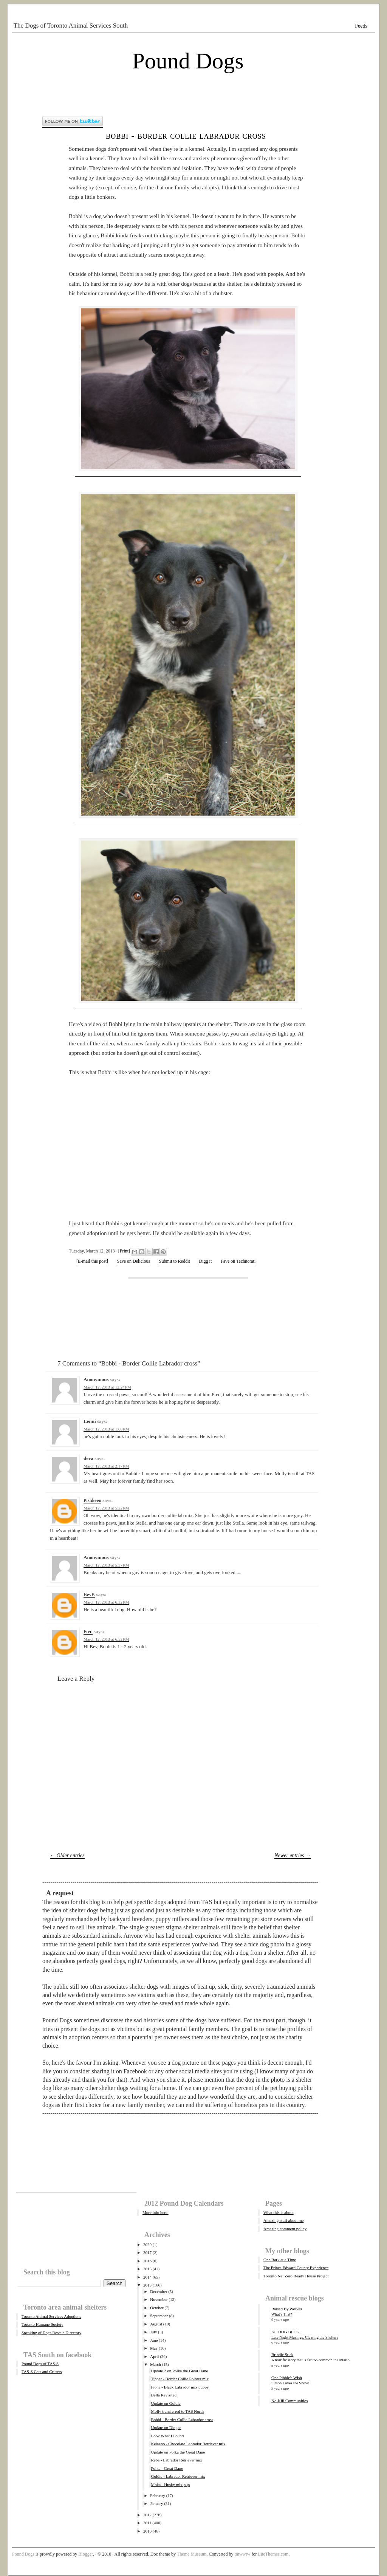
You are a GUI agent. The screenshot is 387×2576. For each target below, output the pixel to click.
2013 (147, 2285)
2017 (147, 2252)
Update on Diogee (166, 2427)
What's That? (281, 2314)
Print (124, 1251)
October (156, 2307)
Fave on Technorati (238, 1261)
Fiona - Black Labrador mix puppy (180, 2387)
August (156, 2324)
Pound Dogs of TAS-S (40, 2363)
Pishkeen (92, 1500)
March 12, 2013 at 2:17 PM (106, 1466)
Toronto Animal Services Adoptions (51, 2316)
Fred (88, 1631)
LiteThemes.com (273, 2554)
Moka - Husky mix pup (170, 2484)
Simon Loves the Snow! (290, 2383)
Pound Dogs (187, 60)
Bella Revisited (163, 2395)
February (157, 2495)
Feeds (361, 26)
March (155, 2364)
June (154, 2340)
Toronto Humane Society (42, 2324)
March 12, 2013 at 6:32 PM (106, 1602)
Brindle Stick (282, 2354)
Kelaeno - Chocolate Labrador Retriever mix (188, 2443)
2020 (147, 2244)
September (159, 2315)
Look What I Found (167, 2436)
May (154, 2348)
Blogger (85, 2554)
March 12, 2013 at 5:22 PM (106, 1508)
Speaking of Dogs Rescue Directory (51, 2332)
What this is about (278, 2212)
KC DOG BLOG (285, 2332)
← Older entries (67, 1855)
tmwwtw (242, 2554)
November (158, 2299)
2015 (147, 2268)
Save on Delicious (133, 1261)
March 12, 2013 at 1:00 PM (106, 1429)
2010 (147, 2531)
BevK (89, 1594)
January (156, 2503)
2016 (147, 2261)
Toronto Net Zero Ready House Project (295, 2276)
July (153, 2332)
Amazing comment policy (285, 2228)
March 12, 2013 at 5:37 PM (106, 1565)
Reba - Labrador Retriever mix (176, 2460)
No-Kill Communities (289, 2400)
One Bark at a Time (279, 2259)
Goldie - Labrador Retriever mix (178, 2476)
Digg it (205, 1261)
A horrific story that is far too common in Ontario (310, 2360)
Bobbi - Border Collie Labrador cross (186, 135)
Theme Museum (191, 2554)
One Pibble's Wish (286, 2377)
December (158, 2291)
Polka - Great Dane (167, 2468)
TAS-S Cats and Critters (42, 2371)
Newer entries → (292, 1855)
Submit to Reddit (174, 1261)
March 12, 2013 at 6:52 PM (106, 1639)
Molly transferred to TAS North (177, 2411)
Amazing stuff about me (283, 2220)
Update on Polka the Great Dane (178, 2452)
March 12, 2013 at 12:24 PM (107, 1387)
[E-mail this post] (92, 1261)
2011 (147, 2522)
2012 (147, 2515)
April (154, 2356)
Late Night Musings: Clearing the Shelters (304, 2337)
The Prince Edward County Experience (295, 2267)
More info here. (155, 2212)
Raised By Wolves (286, 2309)
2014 (147, 2277)
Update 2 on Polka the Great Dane (179, 2371)
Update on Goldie (165, 2403)
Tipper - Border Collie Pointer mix (180, 2378)
